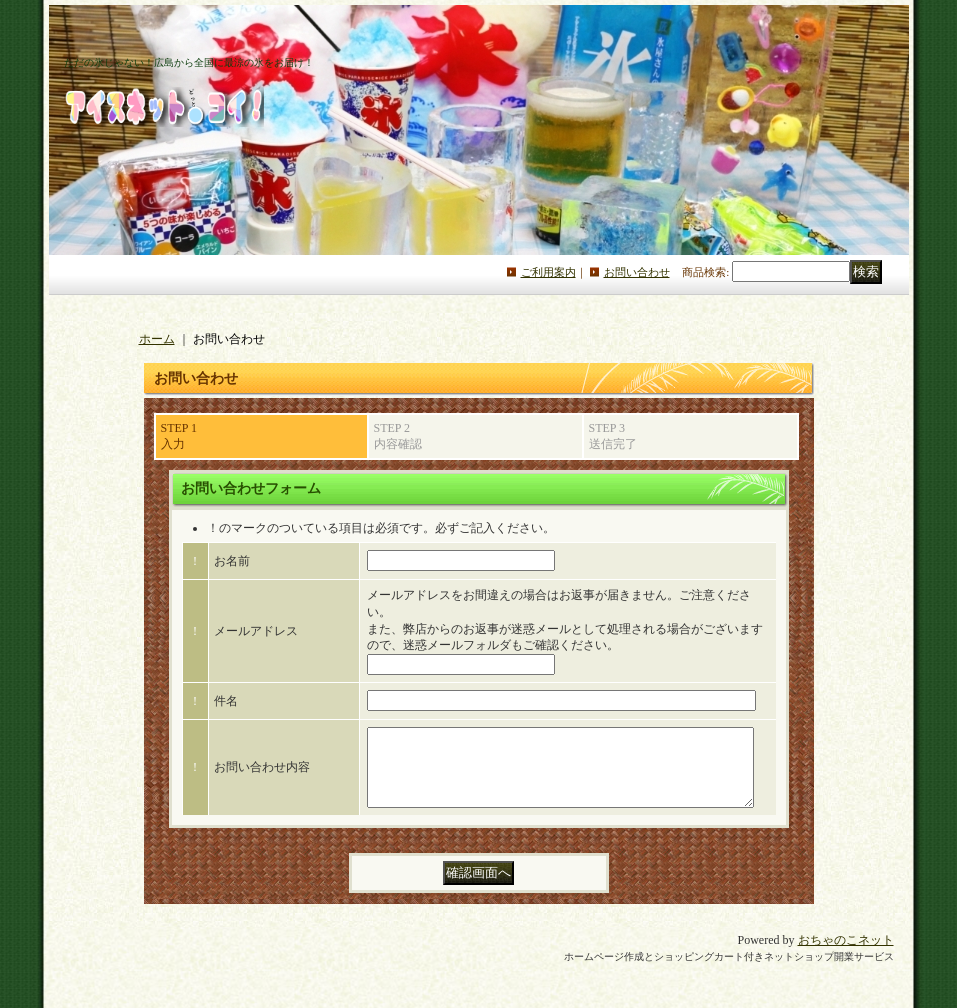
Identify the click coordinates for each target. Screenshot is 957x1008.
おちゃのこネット (846, 955)
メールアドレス (256, 631)
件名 (226, 701)
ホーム (157, 339)
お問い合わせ (637, 272)
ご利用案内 (548, 272)
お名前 (232, 561)
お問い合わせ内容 (262, 775)
